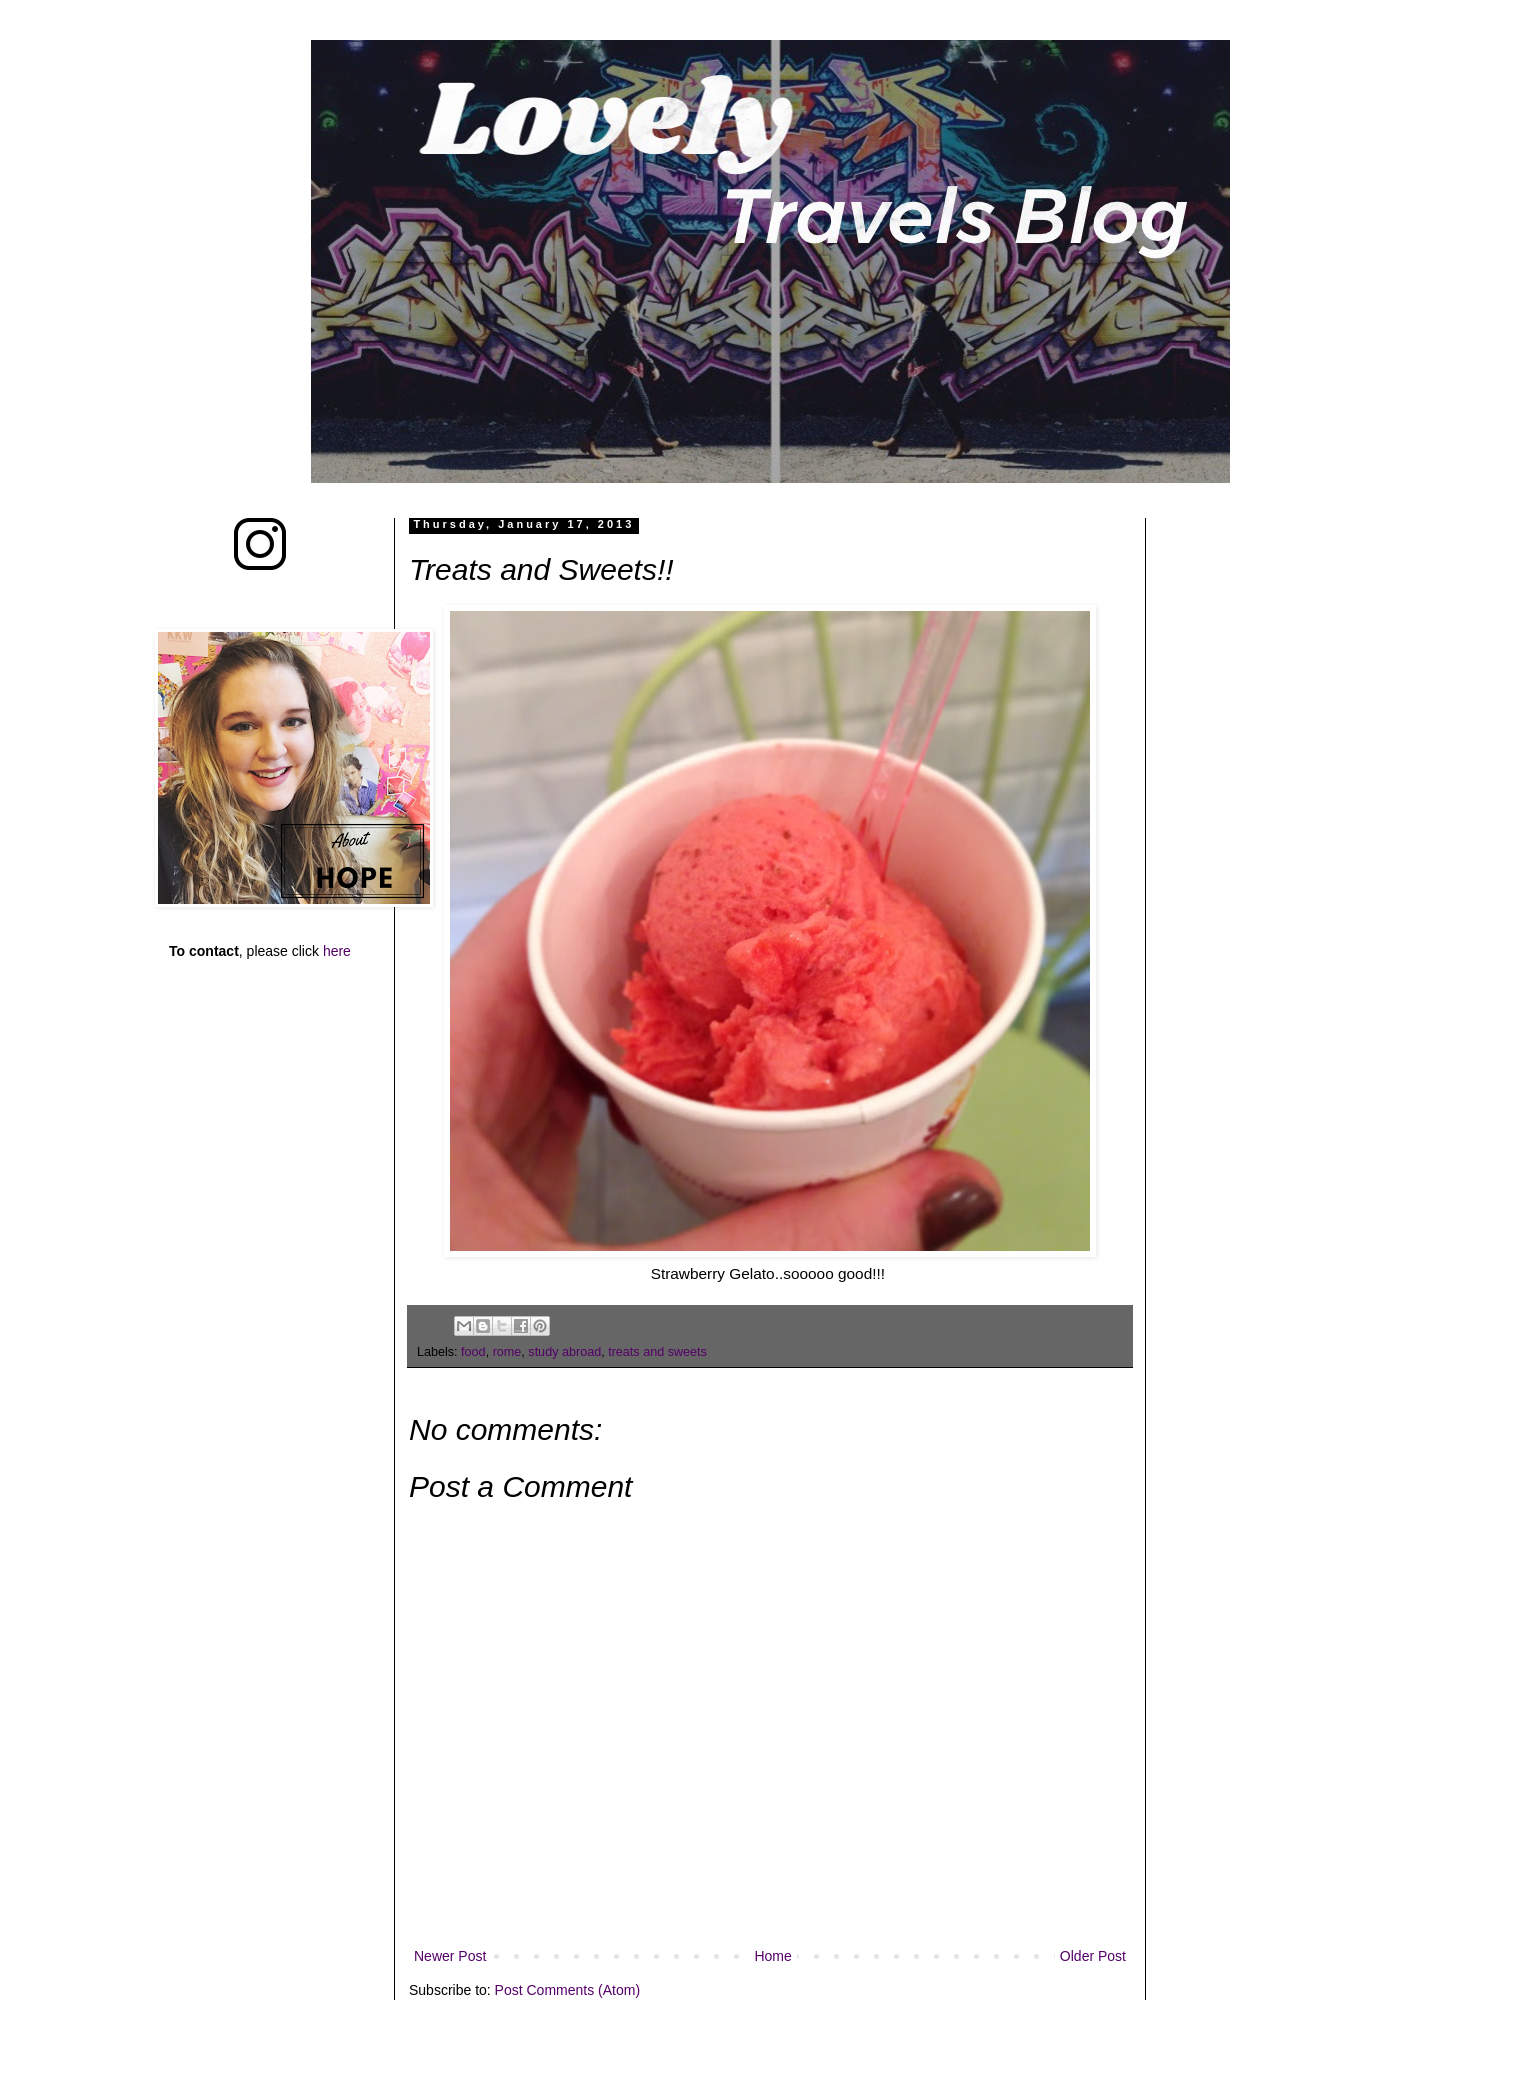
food (473, 1352)
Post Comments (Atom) (567, 1990)
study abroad (564, 1352)
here (337, 951)
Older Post (1093, 1956)
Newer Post (450, 1956)
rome (507, 1352)
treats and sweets (657, 1352)
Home (772, 1956)
